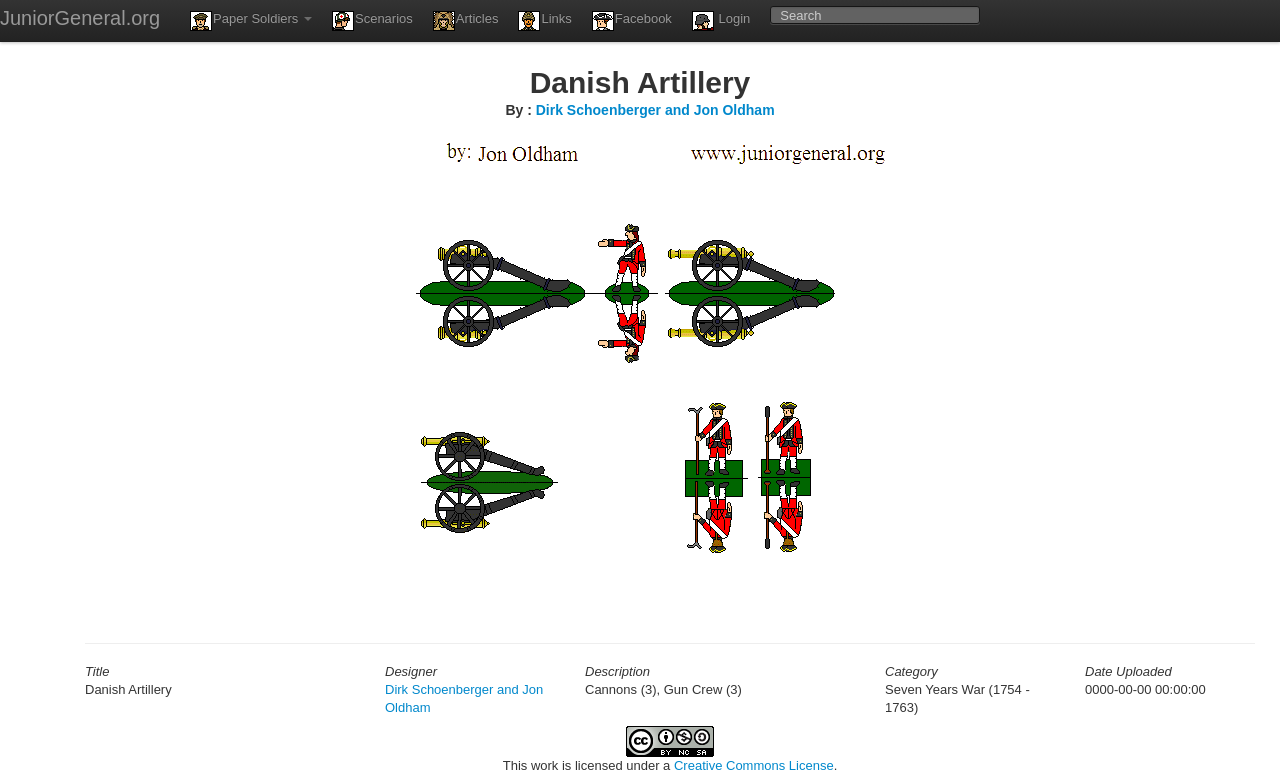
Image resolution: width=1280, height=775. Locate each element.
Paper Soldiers (251, 21)
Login (721, 21)
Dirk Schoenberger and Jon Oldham (655, 110)
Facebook (632, 21)
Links (544, 21)
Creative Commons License (754, 765)
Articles (466, 21)
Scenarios (372, 21)
